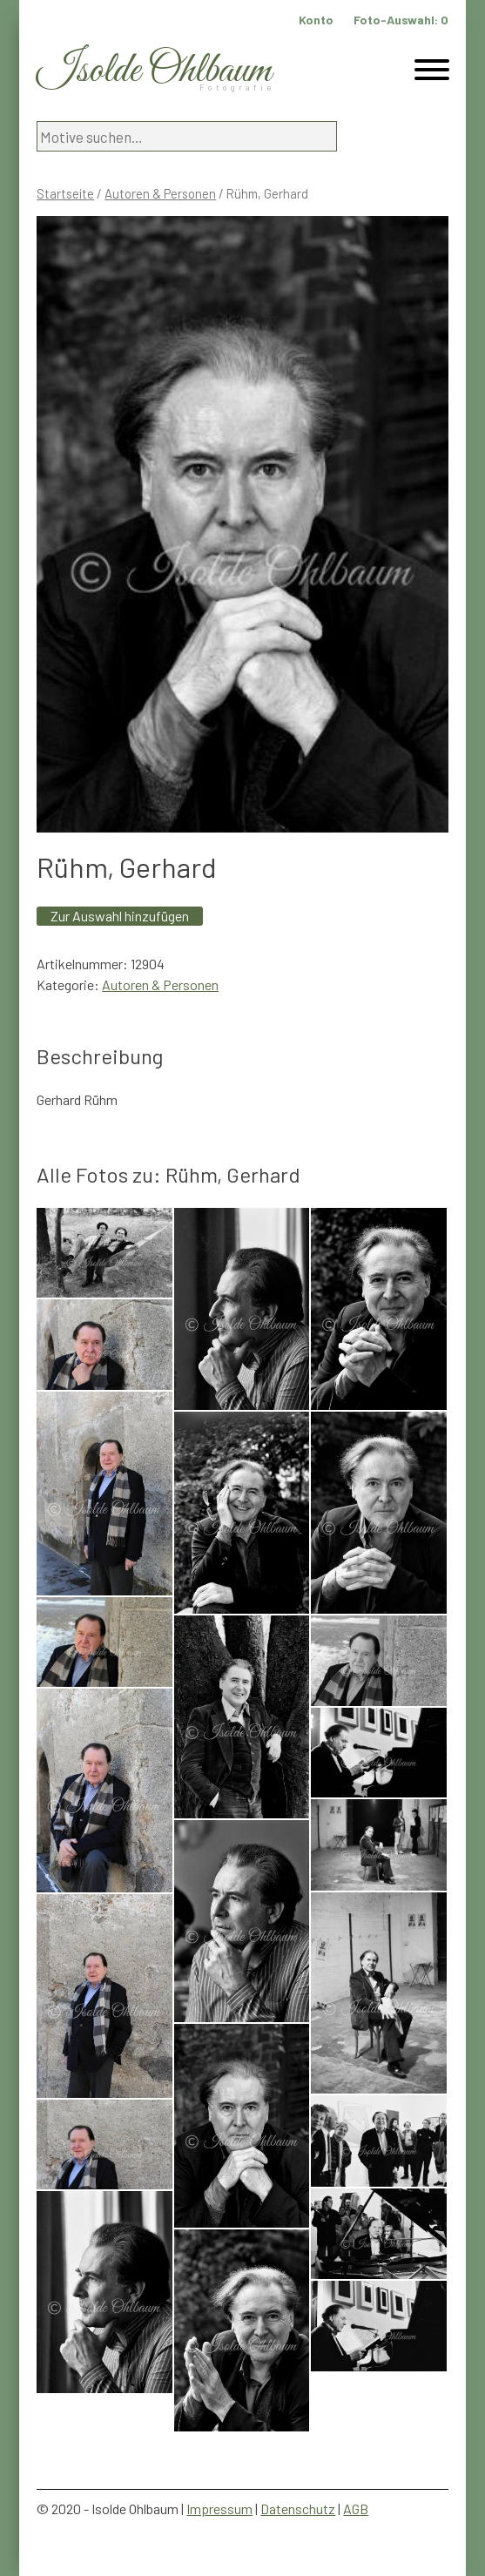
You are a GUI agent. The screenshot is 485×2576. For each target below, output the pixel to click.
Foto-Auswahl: (401, 19)
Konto (316, 19)
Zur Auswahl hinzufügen (120, 915)
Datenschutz (297, 2508)
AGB (355, 2508)
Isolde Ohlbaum (154, 71)
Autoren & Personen (160, 193)
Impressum (219, 2508)
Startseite (65, 193)
